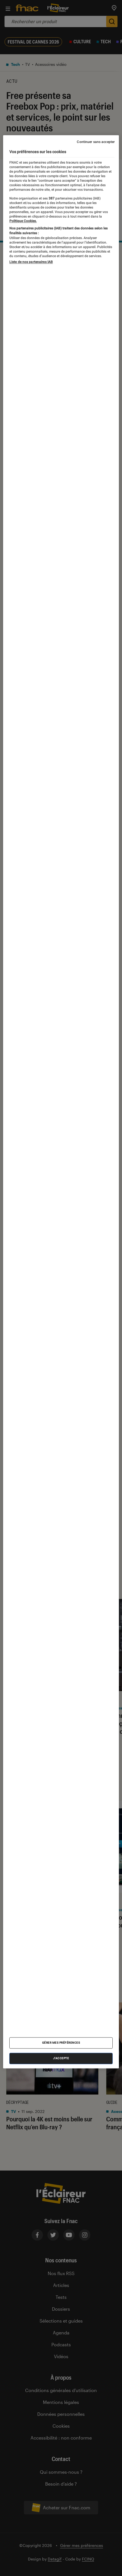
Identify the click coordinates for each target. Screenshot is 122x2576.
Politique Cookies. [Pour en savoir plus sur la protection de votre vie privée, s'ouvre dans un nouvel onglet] (23, 221)
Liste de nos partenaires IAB (31, 262)
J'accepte (61, 2058)
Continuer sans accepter (96, 142)
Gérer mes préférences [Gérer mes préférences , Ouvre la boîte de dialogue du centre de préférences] (61, 2043)
